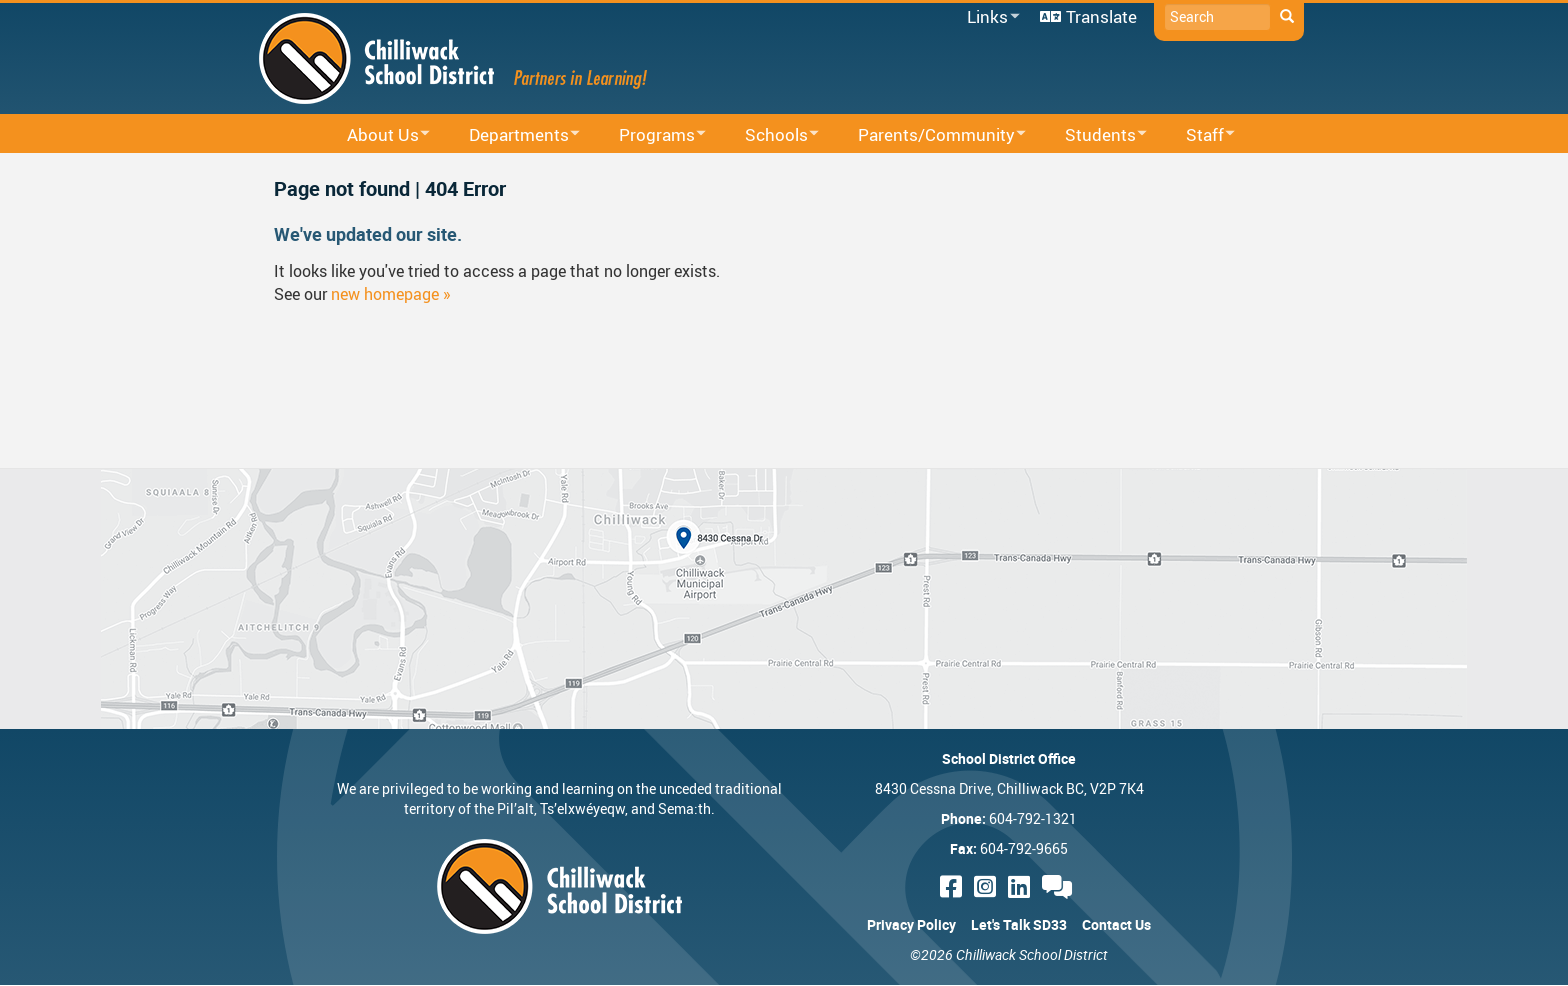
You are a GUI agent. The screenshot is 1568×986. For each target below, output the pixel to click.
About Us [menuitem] (375, 135)
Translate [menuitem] (1101, 16)
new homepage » (391, 294)
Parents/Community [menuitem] (929, 135)
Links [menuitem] (990, 17)
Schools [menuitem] (769, 135)
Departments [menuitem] (511, 135)
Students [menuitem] (1093, 135)
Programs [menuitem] (649, 135)
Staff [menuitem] (1197, 135)
